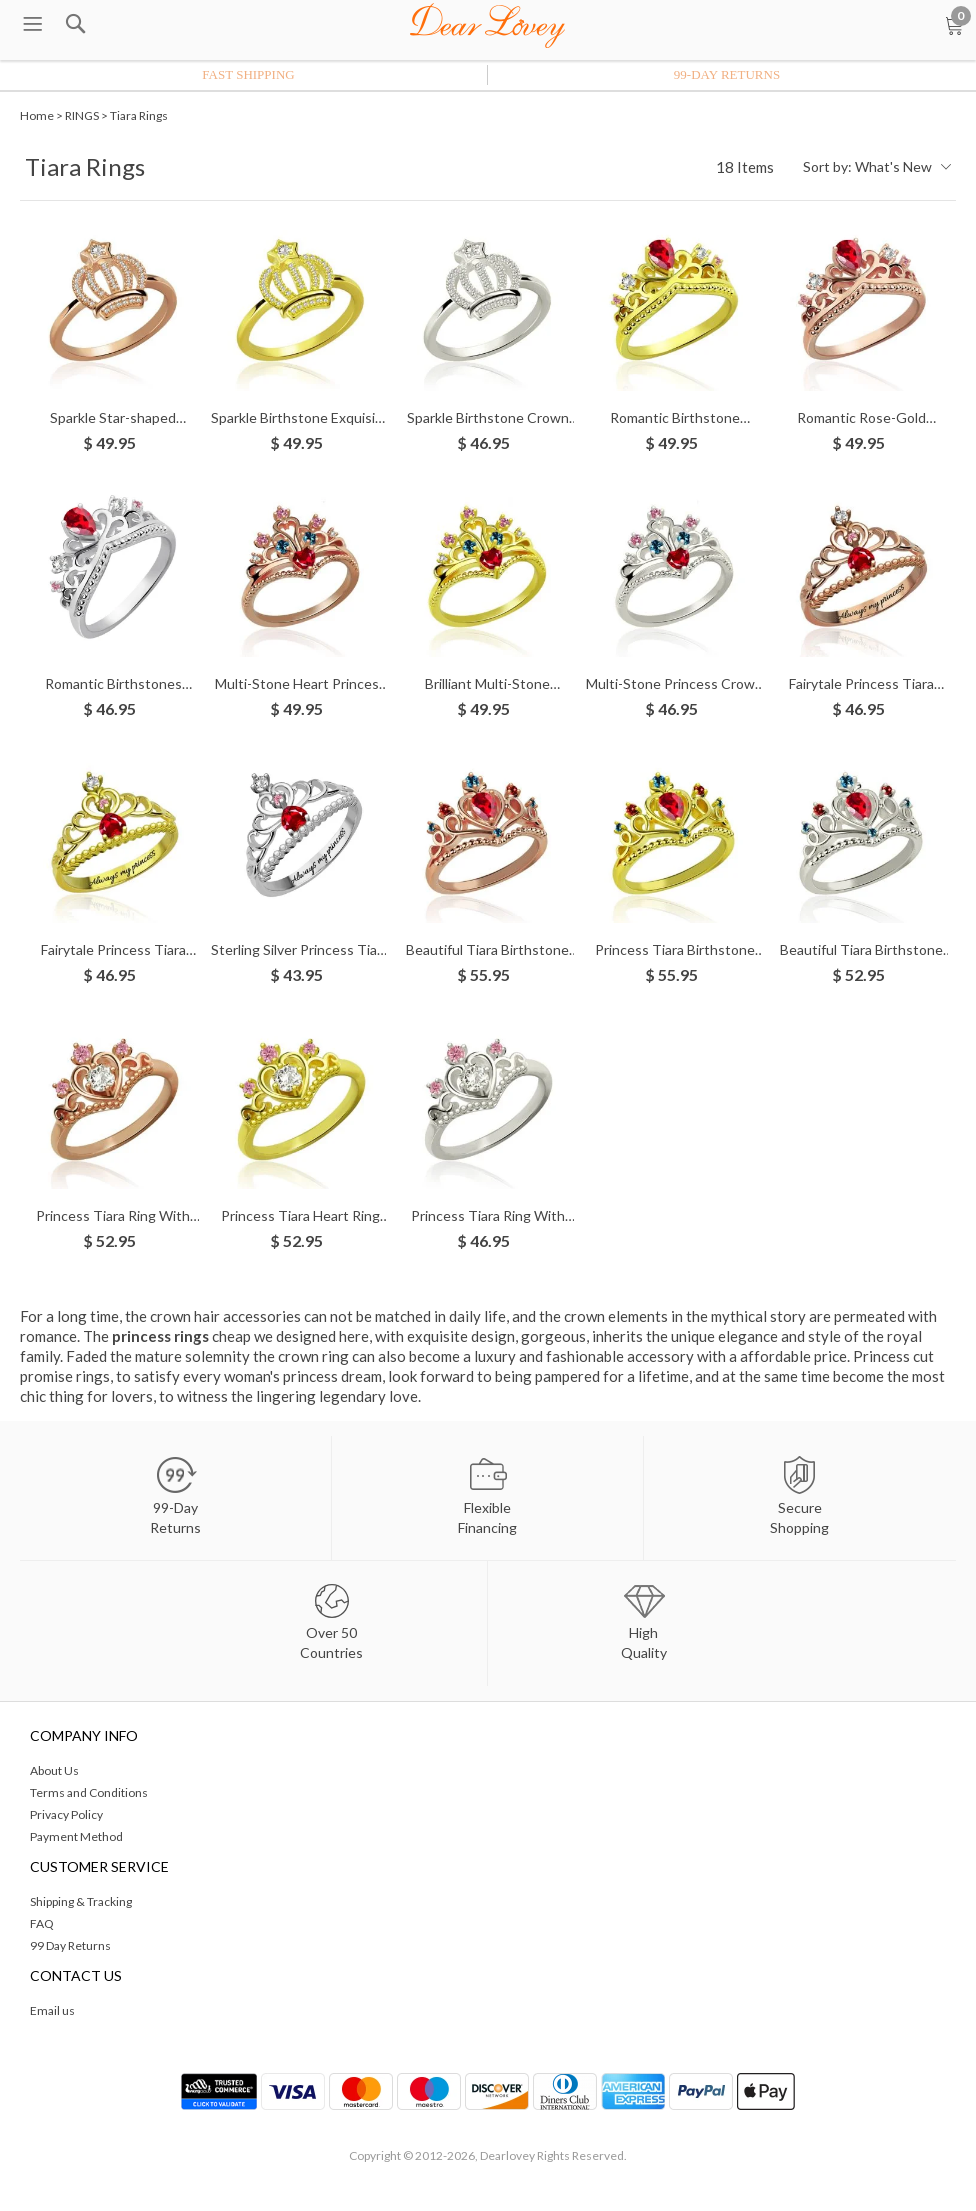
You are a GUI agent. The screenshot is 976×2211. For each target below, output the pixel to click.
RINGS (82, 115)
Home (37, 115)
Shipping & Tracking (81, 1901)
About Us (54, 1770)
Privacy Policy (66, 1814)
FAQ (42, 1923)
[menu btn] (32, 25)
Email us (52, 2010)
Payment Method (76, 1836)
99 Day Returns (70, 1945)
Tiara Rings (139, 115)
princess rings (160, 1336)
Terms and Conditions (89, 1792)
